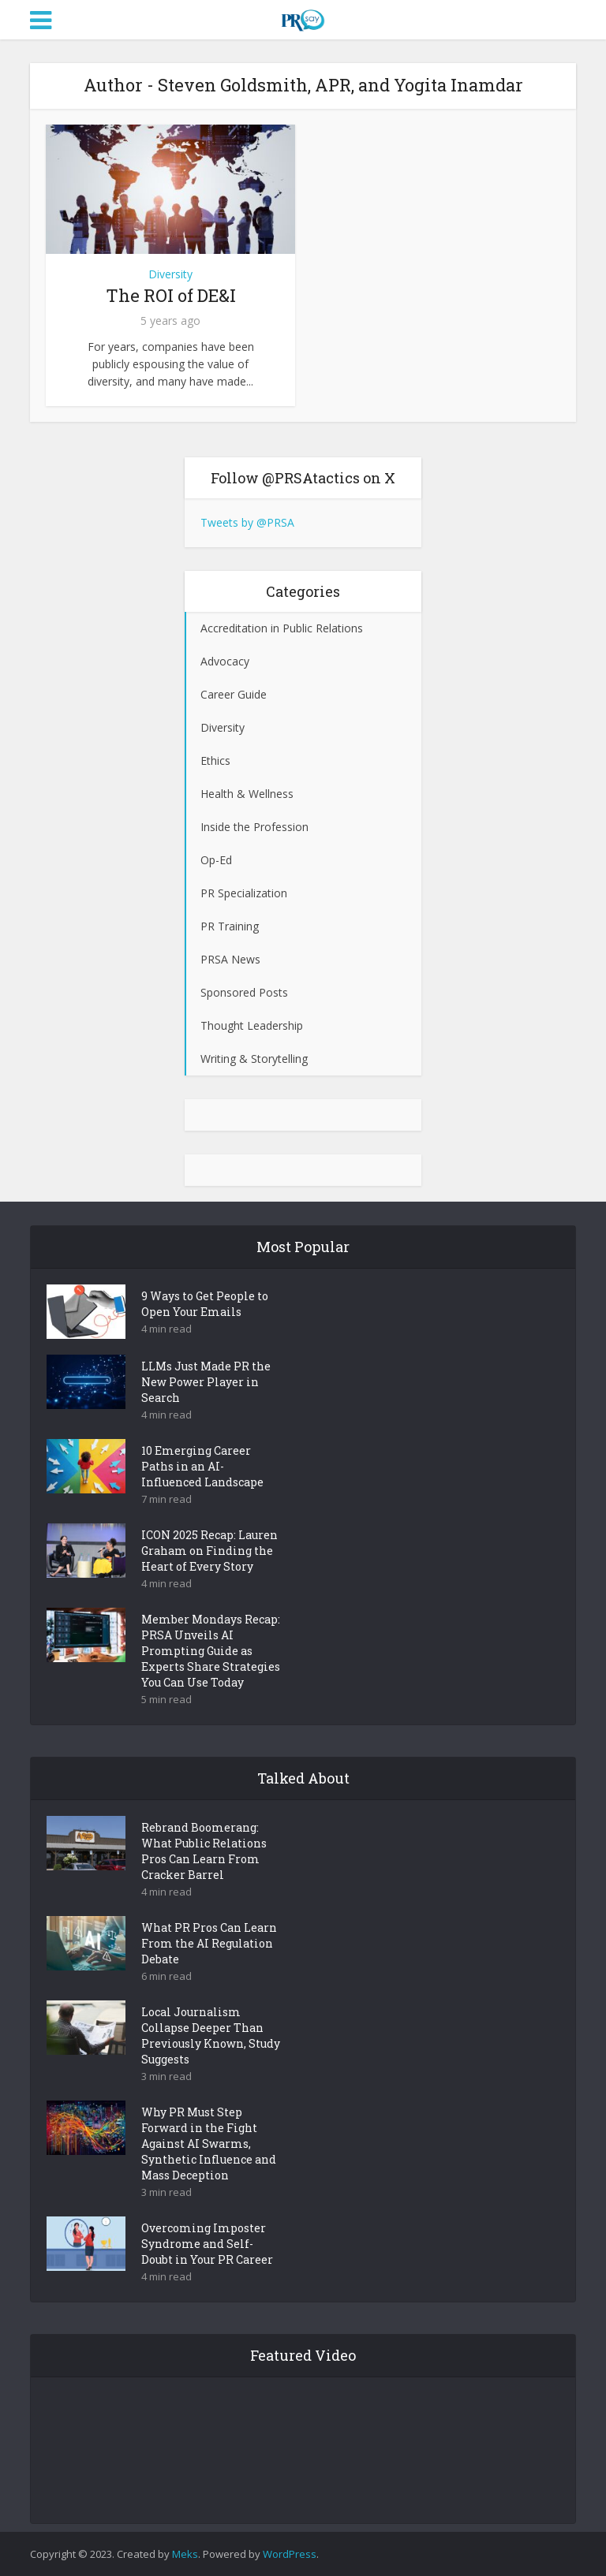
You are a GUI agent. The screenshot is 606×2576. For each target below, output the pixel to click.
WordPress (289, 2554)
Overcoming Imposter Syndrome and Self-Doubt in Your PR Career (207, 2243)
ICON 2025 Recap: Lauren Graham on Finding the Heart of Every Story (209, 1550)
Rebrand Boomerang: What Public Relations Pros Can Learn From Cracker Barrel (204, 1851)
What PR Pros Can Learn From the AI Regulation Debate (209, 1943)
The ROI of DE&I (171, 295)
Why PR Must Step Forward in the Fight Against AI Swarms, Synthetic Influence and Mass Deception (208, 2143)
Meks (185, 2554)
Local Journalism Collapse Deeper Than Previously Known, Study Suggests (210, 2035)
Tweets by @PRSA (247, 522)
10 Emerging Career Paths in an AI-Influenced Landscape (202, 1466)
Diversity (170, 274)
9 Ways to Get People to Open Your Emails (204, 1303)
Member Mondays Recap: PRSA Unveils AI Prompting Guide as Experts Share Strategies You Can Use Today (210, 1651)
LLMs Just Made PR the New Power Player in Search (206, 1382)
